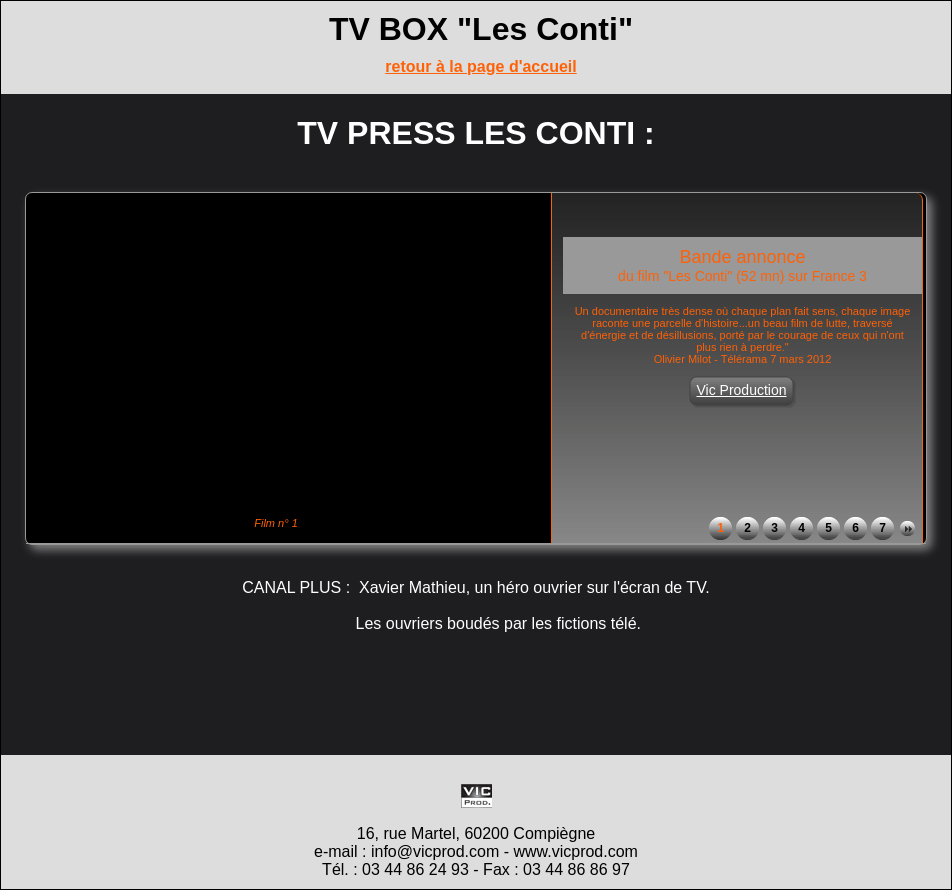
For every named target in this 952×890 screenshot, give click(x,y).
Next (907, 528)
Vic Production (741, 390)
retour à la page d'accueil (480, 66)
